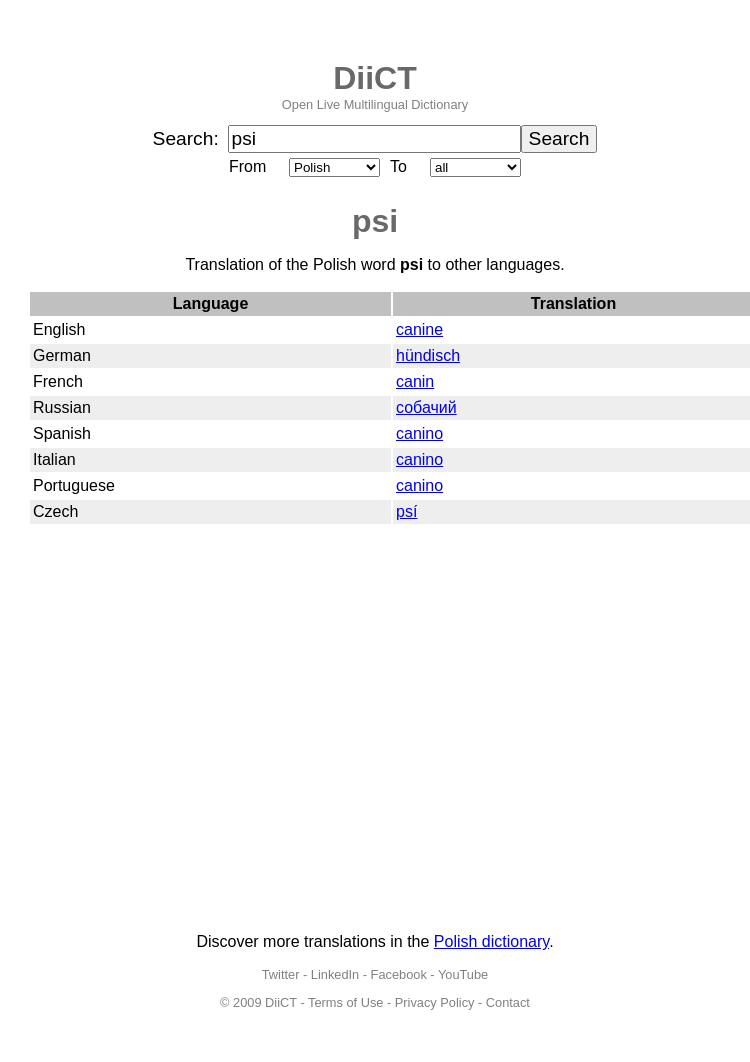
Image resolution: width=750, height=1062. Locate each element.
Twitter (281, 974)
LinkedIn (335, 974)
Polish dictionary (491, 941)
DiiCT (375, 78)
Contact (508, 1002)
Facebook (399, 974)
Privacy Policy (435, 1002)
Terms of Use (345, 1002)
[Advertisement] (187, 729)
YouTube (463, 974)
